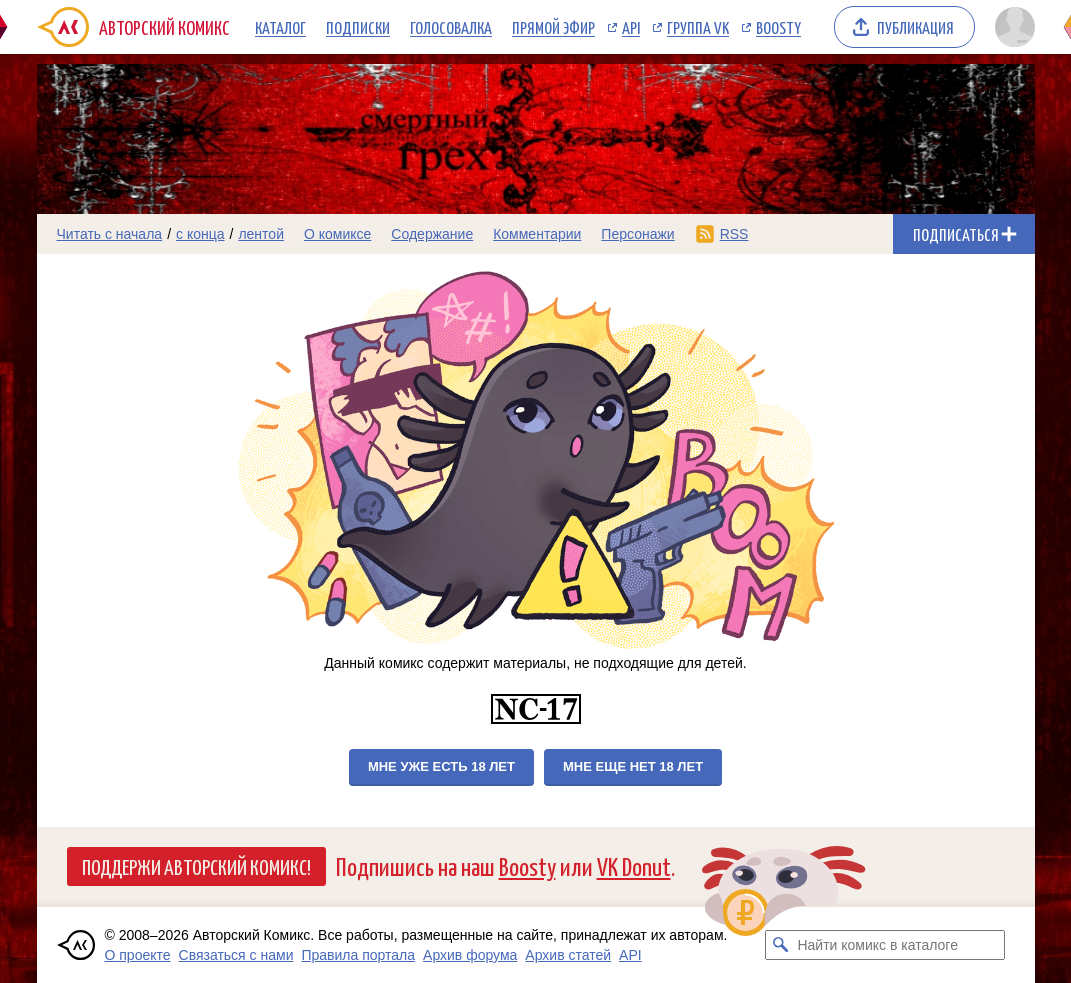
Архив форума (470, 955)
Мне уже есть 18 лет (441, 766)
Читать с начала (110, 234)
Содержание (432, 234)
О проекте (138, 955)
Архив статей (568, 955)
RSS (734, 234)
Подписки (358, 27)
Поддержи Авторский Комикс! (196, 866)
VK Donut (634, 865)
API (631, 27)
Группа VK (698, 27)
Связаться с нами (236, 955)
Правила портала (358, 955)
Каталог (280, 27)
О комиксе (337, 234)
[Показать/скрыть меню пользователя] (1011, 27)
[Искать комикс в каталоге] (780, 945)
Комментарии (537, 234)
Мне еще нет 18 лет (633, 766)
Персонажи (637, 234)
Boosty (778, 27)
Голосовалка (451, 27)
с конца (200, 234)
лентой (261, 234)
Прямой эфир (553, 27)
